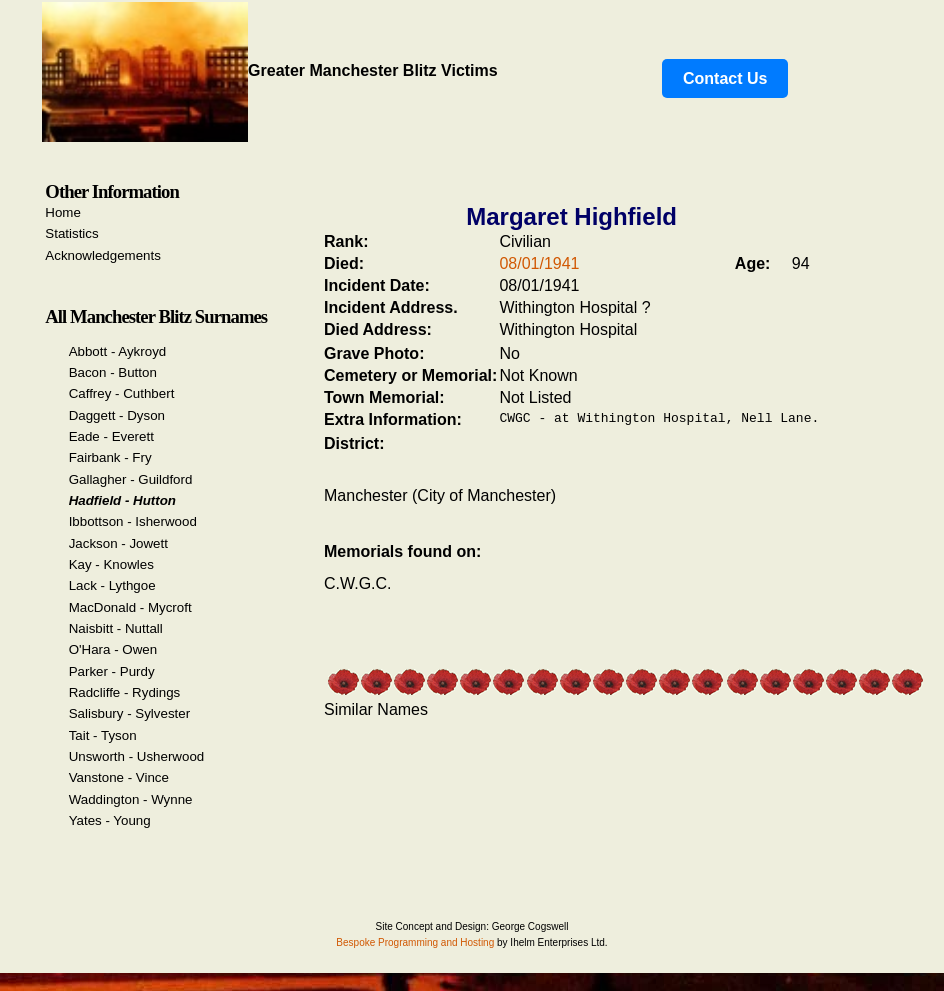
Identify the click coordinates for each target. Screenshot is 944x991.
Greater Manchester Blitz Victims (270, 70)
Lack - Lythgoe (112, 585)
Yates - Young (110, 820)
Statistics (71, 233)
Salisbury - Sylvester (129, 713)
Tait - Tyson (103, 735)
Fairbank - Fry (110, 457)
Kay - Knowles (111, 564)
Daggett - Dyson (117, 415)
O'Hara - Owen (113, 649)
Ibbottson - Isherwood (133, 521)
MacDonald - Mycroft (130, 607)
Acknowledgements (103, 255)
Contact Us (725, 78)
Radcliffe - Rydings (125, 692)
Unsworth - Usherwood (137, 756)
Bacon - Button (113, 372)
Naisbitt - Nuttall (116, 628)
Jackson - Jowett (118, 543)
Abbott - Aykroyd (118, 351)
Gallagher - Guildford (131, 479)
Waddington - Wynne (131, 799)
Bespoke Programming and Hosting (415, 942)
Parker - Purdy (112, 671)
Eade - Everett (111, 436)
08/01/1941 (539, 263)
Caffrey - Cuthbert (122, 393)
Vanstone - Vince (119, 777)
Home (63, 212)
